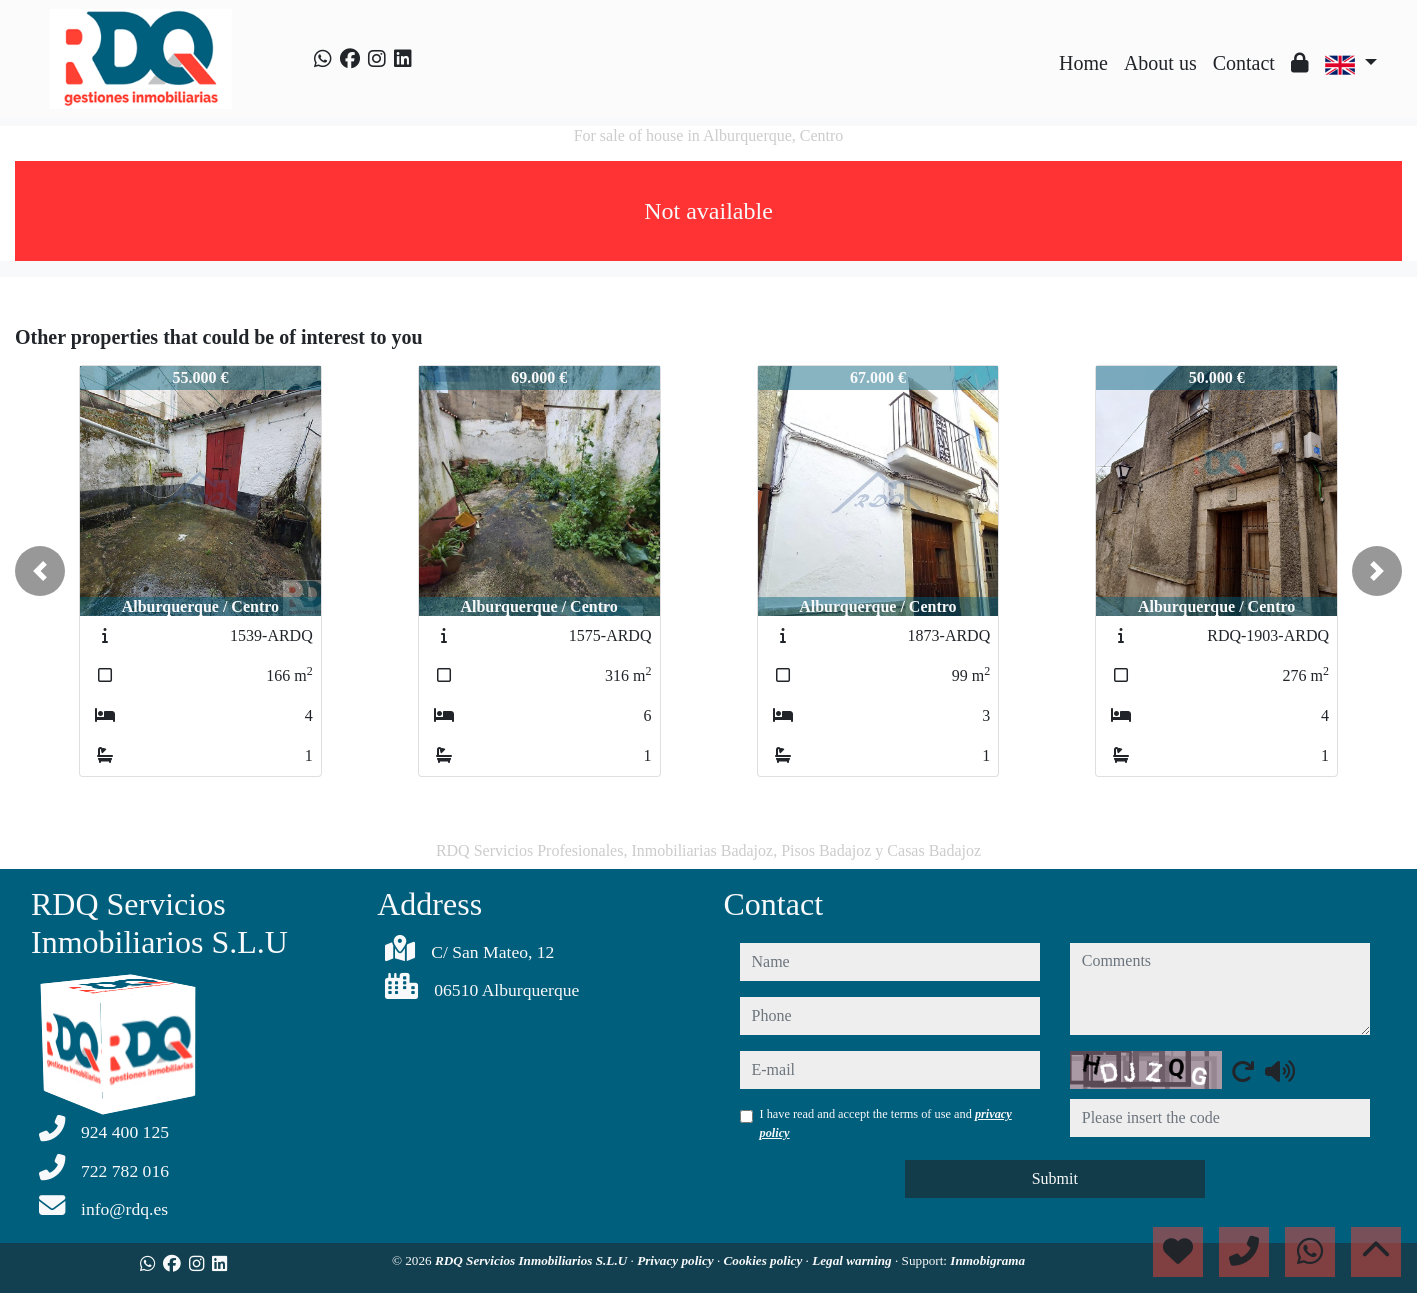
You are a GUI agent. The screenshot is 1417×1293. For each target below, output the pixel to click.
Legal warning (853, 1260)
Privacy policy (677, 1260)
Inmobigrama (987, 1260)
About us (1160, 63)
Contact (1244, 63)
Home (1083, 63)
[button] (40, 571)
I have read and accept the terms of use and (886, 1123)
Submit (1055, 1178)
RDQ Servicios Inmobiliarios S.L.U (533, 1260)
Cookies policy (765, 1260)
